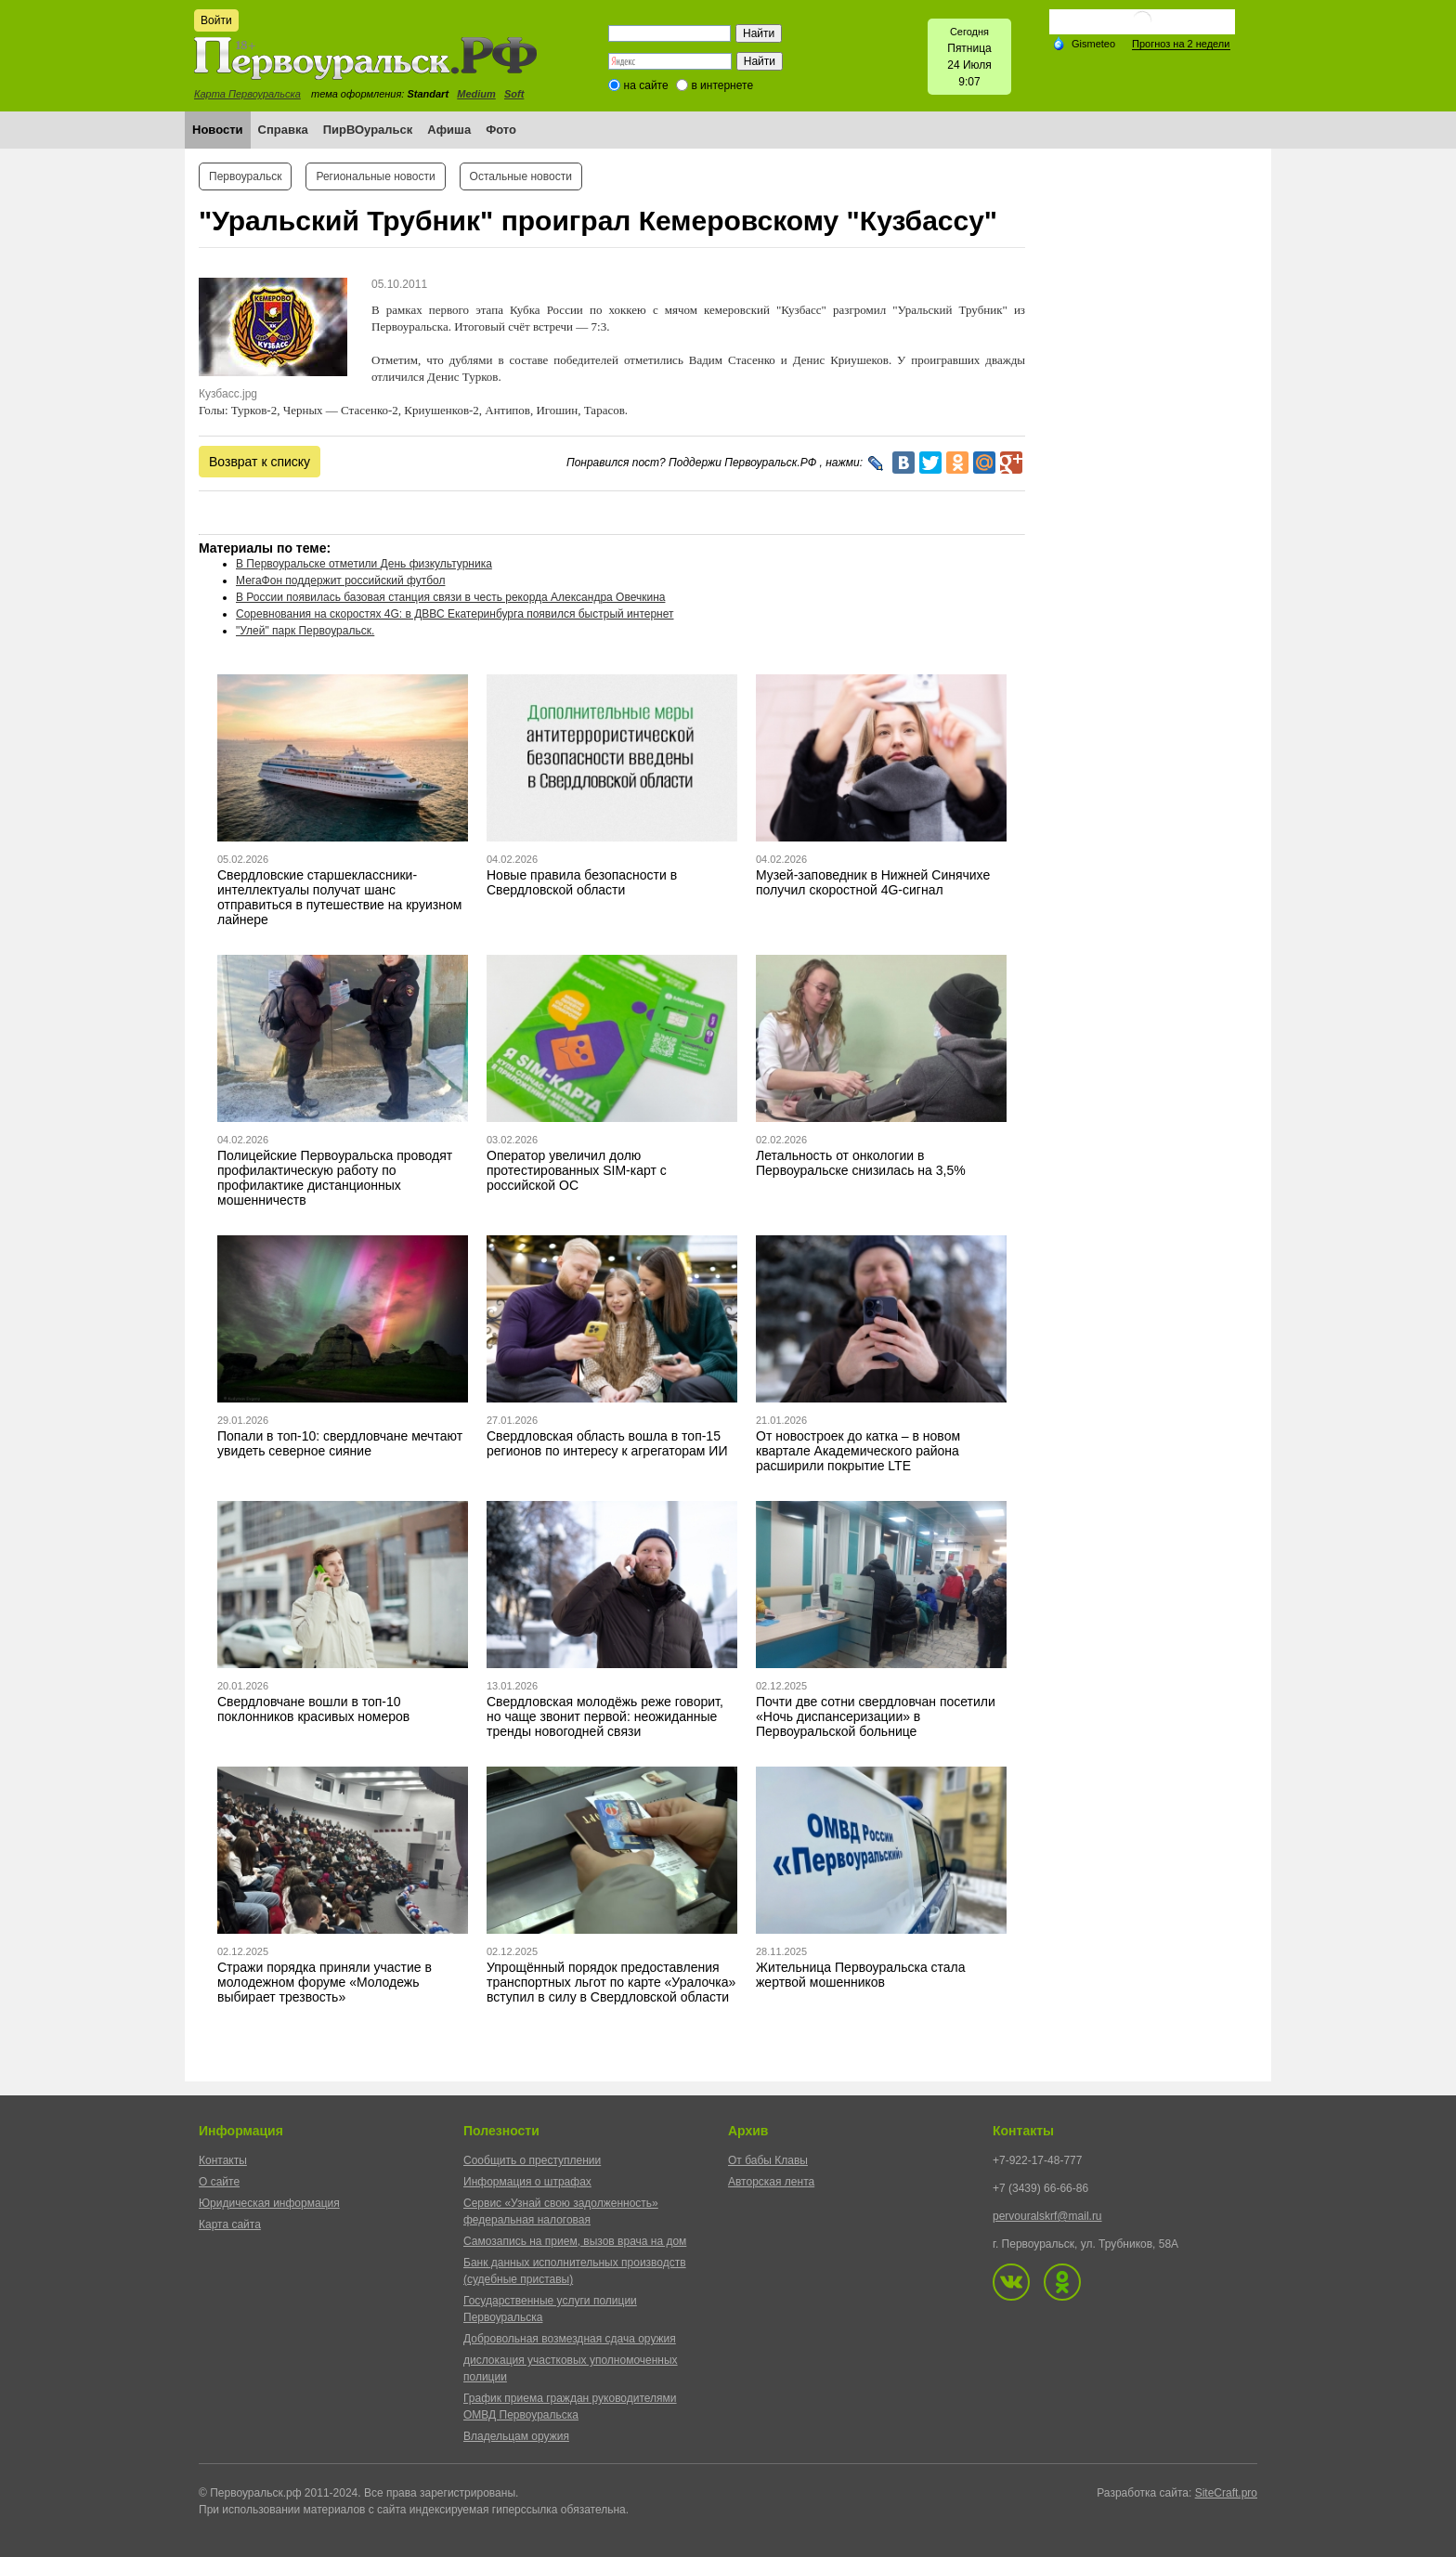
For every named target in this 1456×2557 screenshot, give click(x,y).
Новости (217, 130)
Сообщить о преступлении (532, 2160)
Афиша (449, 130)
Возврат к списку (259, 461)
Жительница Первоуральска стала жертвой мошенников (861, 1975)
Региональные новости (375, 176)
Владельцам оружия (516, 2436)
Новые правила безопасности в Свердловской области (582, 882)
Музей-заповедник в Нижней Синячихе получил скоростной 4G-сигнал (873, 882)
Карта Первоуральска (247, 93)
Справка (283, 130)
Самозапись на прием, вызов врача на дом (574, 2241)
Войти (216, 20)
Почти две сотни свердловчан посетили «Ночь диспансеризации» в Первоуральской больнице (875, 1716)
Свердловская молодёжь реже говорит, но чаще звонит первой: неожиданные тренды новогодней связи (605, 1716)
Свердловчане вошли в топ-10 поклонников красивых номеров (313, 1709)
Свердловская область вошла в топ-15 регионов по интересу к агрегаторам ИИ (607, 1443)
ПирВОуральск (368, 130)
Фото (501, 130)
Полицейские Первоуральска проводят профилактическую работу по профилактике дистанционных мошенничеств (334, 1177)
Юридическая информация (269, 2203)
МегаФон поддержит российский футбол (340, 580)
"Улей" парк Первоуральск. (305, 630)
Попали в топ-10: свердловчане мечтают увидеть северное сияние (339, 1443)
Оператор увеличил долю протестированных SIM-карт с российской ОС (577, 1170)
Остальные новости (521, 176)
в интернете (722, 85)
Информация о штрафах (527, 2181)
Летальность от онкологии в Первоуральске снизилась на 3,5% (861, 1163)
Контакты (223, 2160)
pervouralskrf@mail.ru (1047, 2216)
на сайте (646, 85)
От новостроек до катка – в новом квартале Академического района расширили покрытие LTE (858, 1451)
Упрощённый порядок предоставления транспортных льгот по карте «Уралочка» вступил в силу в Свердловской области (611, 1982)
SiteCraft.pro (1226, 2492)
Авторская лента (771, 2181)
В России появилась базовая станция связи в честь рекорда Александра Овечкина (450, 597)
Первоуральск (245, 176)
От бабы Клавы (768, 2160)
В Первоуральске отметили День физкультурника (364, 563)
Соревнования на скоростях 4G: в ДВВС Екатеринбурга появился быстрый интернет (455, 613)
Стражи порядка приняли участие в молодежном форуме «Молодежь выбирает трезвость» (324, 1982)
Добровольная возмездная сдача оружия (569, 2338)
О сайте (219, 2181)
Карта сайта (230, 2224)
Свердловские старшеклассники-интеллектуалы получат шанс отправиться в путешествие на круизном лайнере (339, 897)
